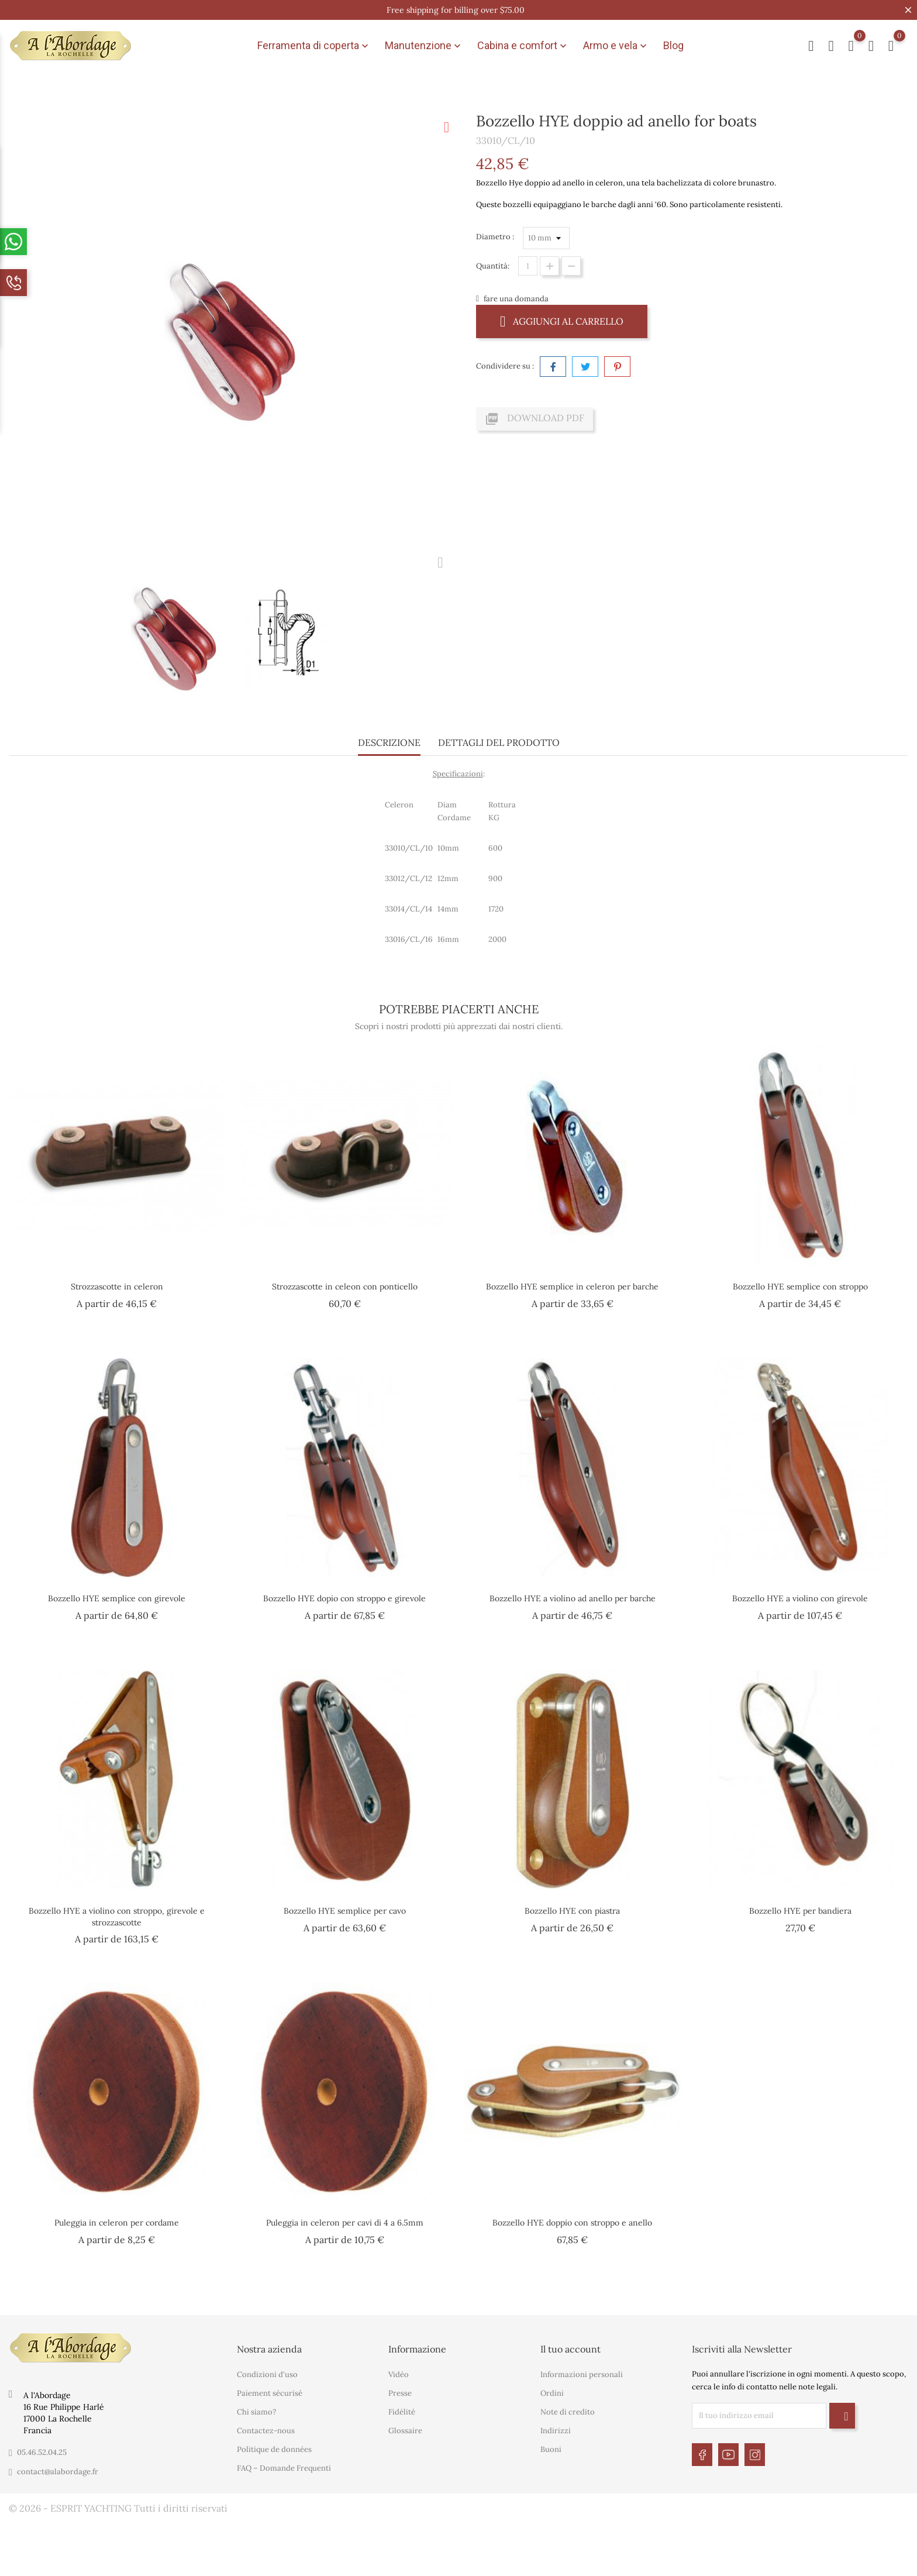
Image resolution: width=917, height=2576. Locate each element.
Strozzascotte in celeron (117, 1286)
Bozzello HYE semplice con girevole (116, 1598)
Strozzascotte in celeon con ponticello (345, 1286)
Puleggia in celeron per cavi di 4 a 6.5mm (344, 2222)
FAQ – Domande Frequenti (284, 2468)
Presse (400, 2393)
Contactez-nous (266, 2431)
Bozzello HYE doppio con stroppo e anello (572, 2222)
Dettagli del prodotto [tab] (499, 742)
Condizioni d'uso (267, 2374)
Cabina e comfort (523, 45)
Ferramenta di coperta (314, 45)
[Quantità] (527, 266)
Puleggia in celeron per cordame (116, 2222)
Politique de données (274, 2449)
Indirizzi (555, 2431)
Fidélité (401, 2412)
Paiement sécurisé (269, 2393)
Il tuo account (570, 2349)
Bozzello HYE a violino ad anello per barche (572, 1598)
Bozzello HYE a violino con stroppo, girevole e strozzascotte (117, 1917)
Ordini (552, 2393)
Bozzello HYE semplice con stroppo (800, 1286)
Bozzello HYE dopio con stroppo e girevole (344, 1598)
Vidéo (398, 2374)
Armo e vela (616, 45)
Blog (673, 45)
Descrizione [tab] (389, 742)
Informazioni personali (581, 2374)
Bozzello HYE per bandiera (800, 1911)
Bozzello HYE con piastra (572, 1911)
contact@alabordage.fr (57, 2472)
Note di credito (567, 2412)
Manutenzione (424, 45)
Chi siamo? (256, 2412)
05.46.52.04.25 (42, 2452)
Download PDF (534, 419)
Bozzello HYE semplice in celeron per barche (572, 1286)
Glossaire (405, 2431)
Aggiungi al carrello (561, 321)
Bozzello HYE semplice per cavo (345, 1911)
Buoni (550, 2449)
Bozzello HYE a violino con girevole (800, 1598)
